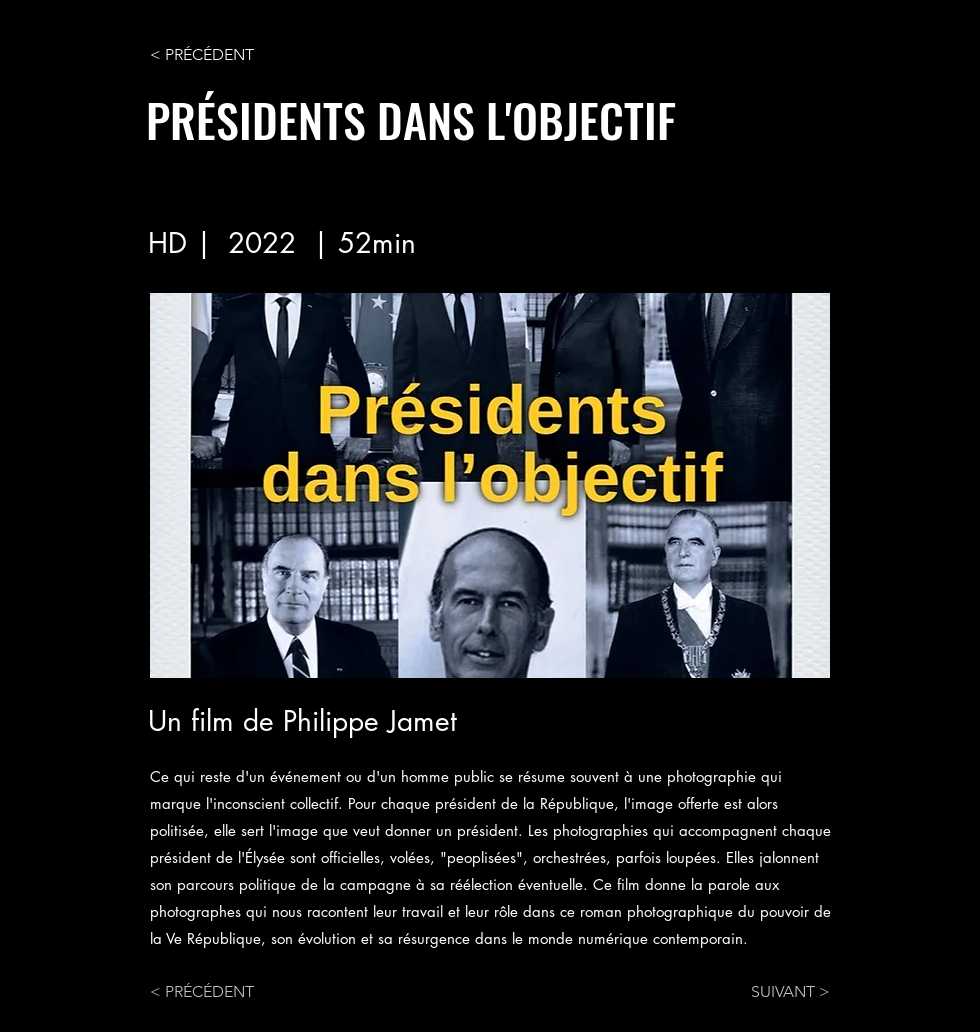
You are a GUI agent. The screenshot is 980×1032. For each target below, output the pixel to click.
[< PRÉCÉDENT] (216, 55)
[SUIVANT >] (780, 992)
